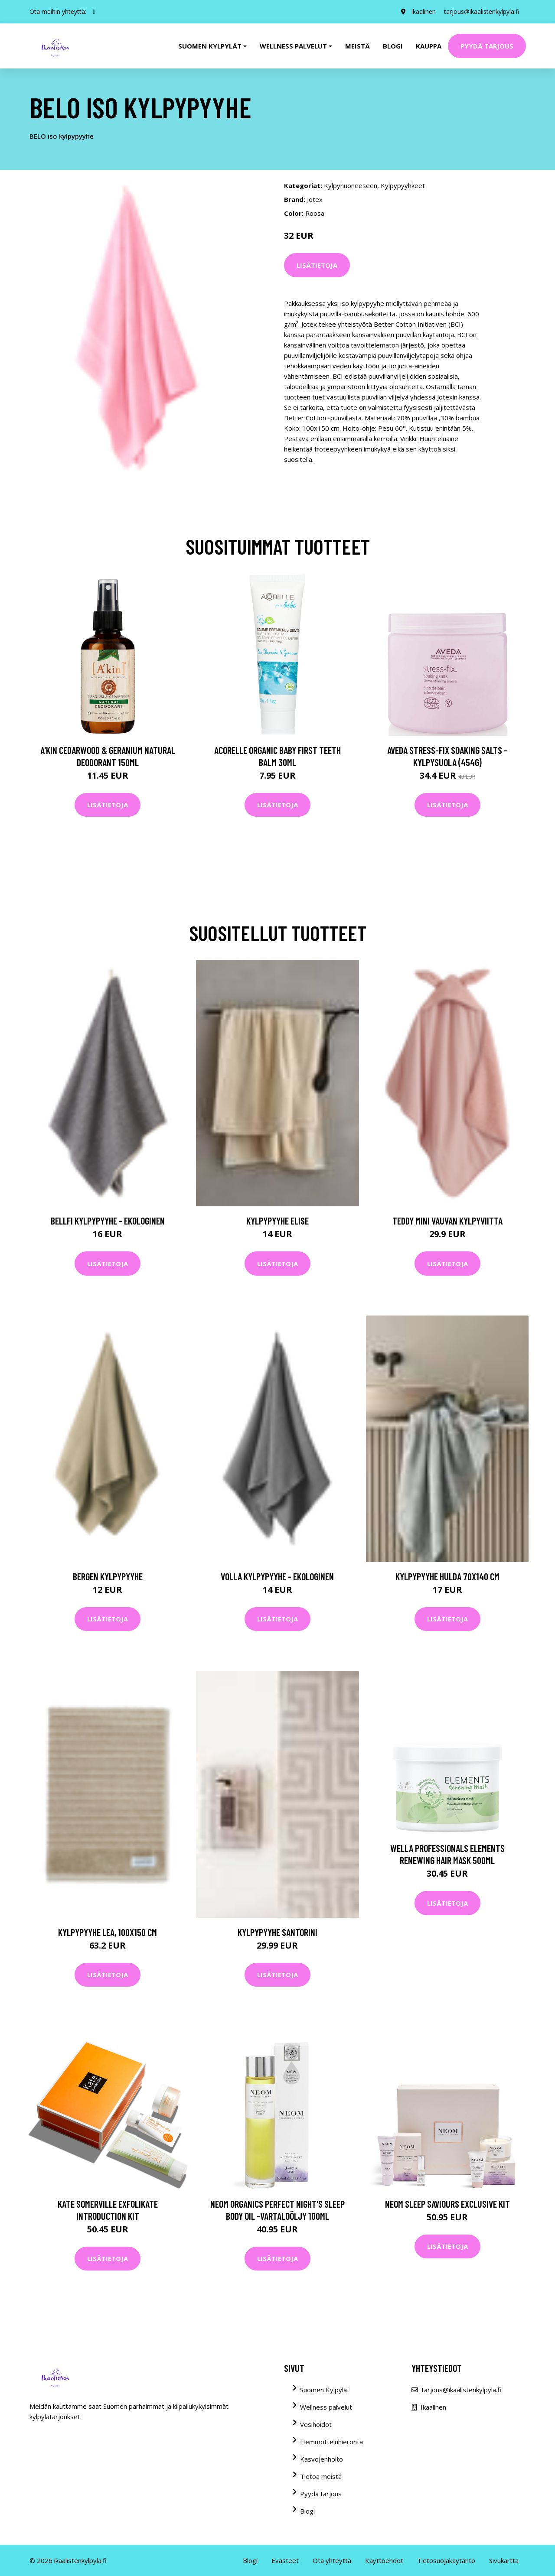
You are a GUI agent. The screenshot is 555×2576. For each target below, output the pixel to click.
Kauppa (428, 46)
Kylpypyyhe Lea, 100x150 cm (107, 1932)
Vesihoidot (316, 2424)
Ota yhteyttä (332, 2560)
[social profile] (94, 11)
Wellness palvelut (326, 2407)
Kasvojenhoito (321, 2459)
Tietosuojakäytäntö (446, 2560)
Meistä (357, 46)
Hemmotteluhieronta (331, 2441)
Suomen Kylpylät (324, 2389)
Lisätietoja (317, 265)
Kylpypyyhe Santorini (277, 1932)
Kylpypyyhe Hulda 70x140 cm (447, 1576)
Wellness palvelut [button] (293, 46)
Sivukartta (504, 2560)
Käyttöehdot (384, 2560)
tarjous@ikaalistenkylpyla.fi (481, 11)
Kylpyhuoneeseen (350, 185)
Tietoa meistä (321, 2476)
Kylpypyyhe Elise (277, 1220)
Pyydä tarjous (486, 46)
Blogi (393, 46)
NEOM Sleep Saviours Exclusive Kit (447, 2203)
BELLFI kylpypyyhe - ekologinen (108, 1220)
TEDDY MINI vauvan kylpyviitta (447, 1220)
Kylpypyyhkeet (403, 185)
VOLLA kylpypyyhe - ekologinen (277, 1576)
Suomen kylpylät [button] (210, 46)
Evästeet (285, 2560)
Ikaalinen (423, 11)
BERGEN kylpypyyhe (108, 1576)
